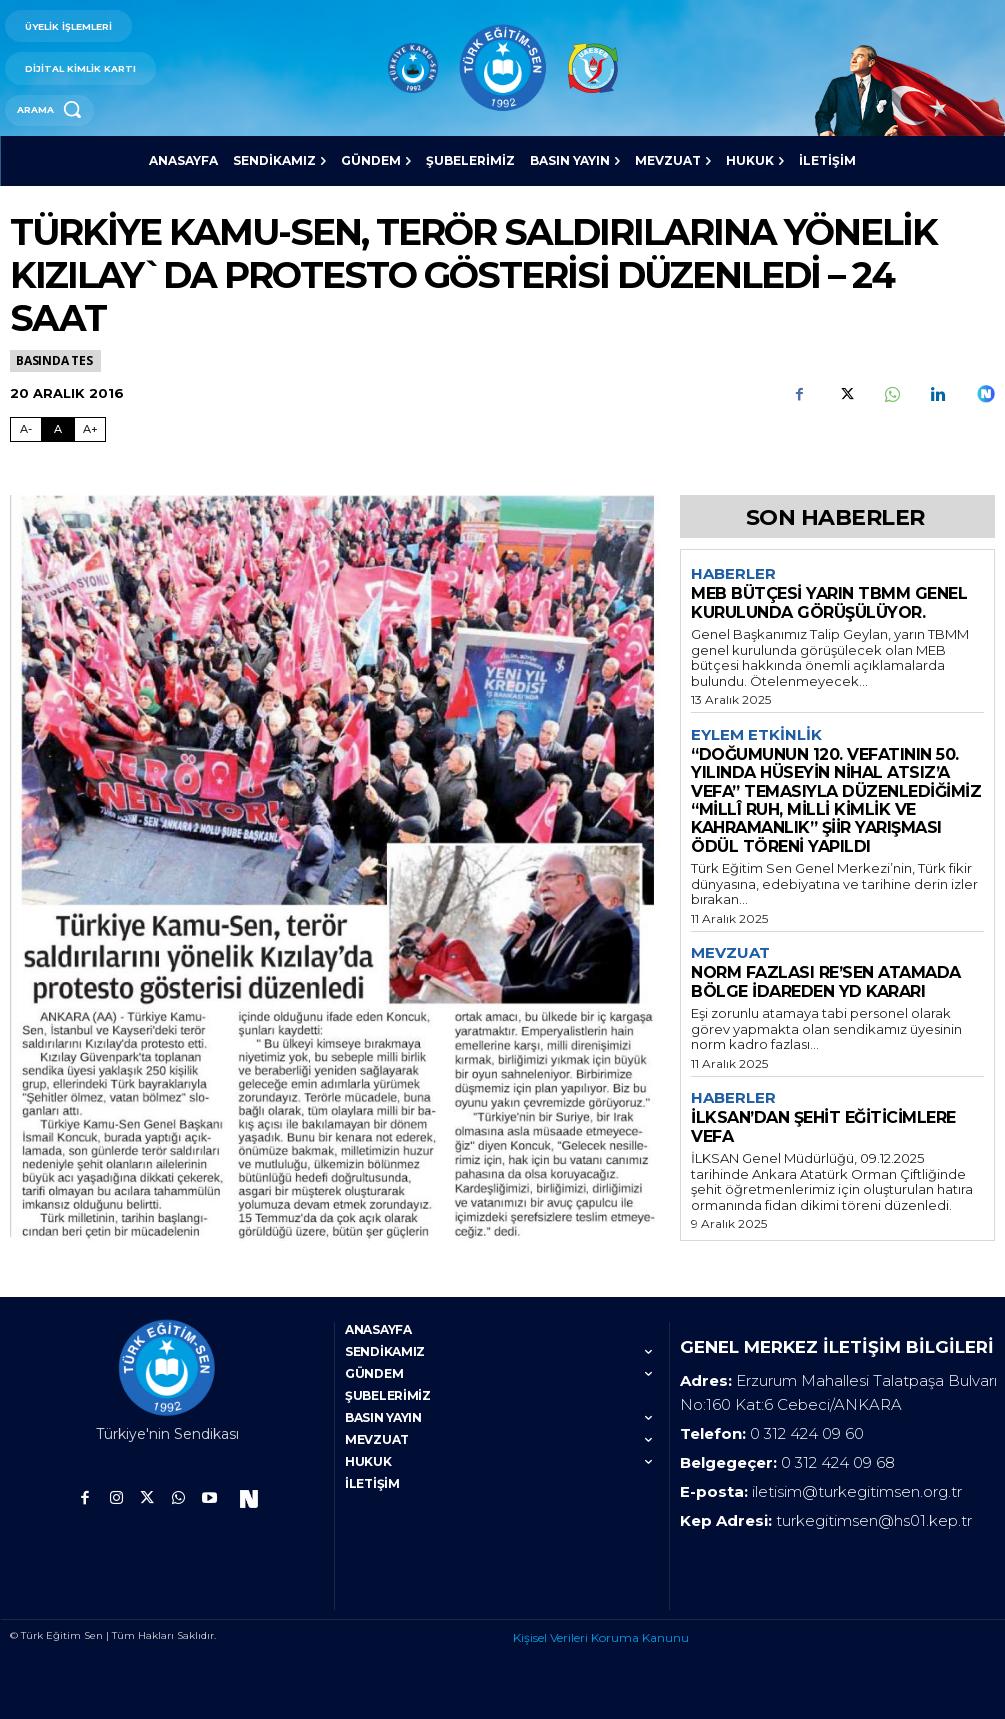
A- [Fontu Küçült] (26, 429)
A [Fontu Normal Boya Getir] (58, 429)
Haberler (733, 574)
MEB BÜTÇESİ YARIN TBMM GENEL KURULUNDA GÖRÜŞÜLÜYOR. (829, 602)
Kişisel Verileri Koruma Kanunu (601, 1637)
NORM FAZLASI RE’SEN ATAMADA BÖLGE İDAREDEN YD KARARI (826, 981)
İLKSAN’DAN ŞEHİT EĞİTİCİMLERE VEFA (823, 1126)
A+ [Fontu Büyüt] (90, 429)
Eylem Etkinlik (756, 735)
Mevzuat (730, 953)
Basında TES (55, 360)
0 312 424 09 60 (807, 1433)
